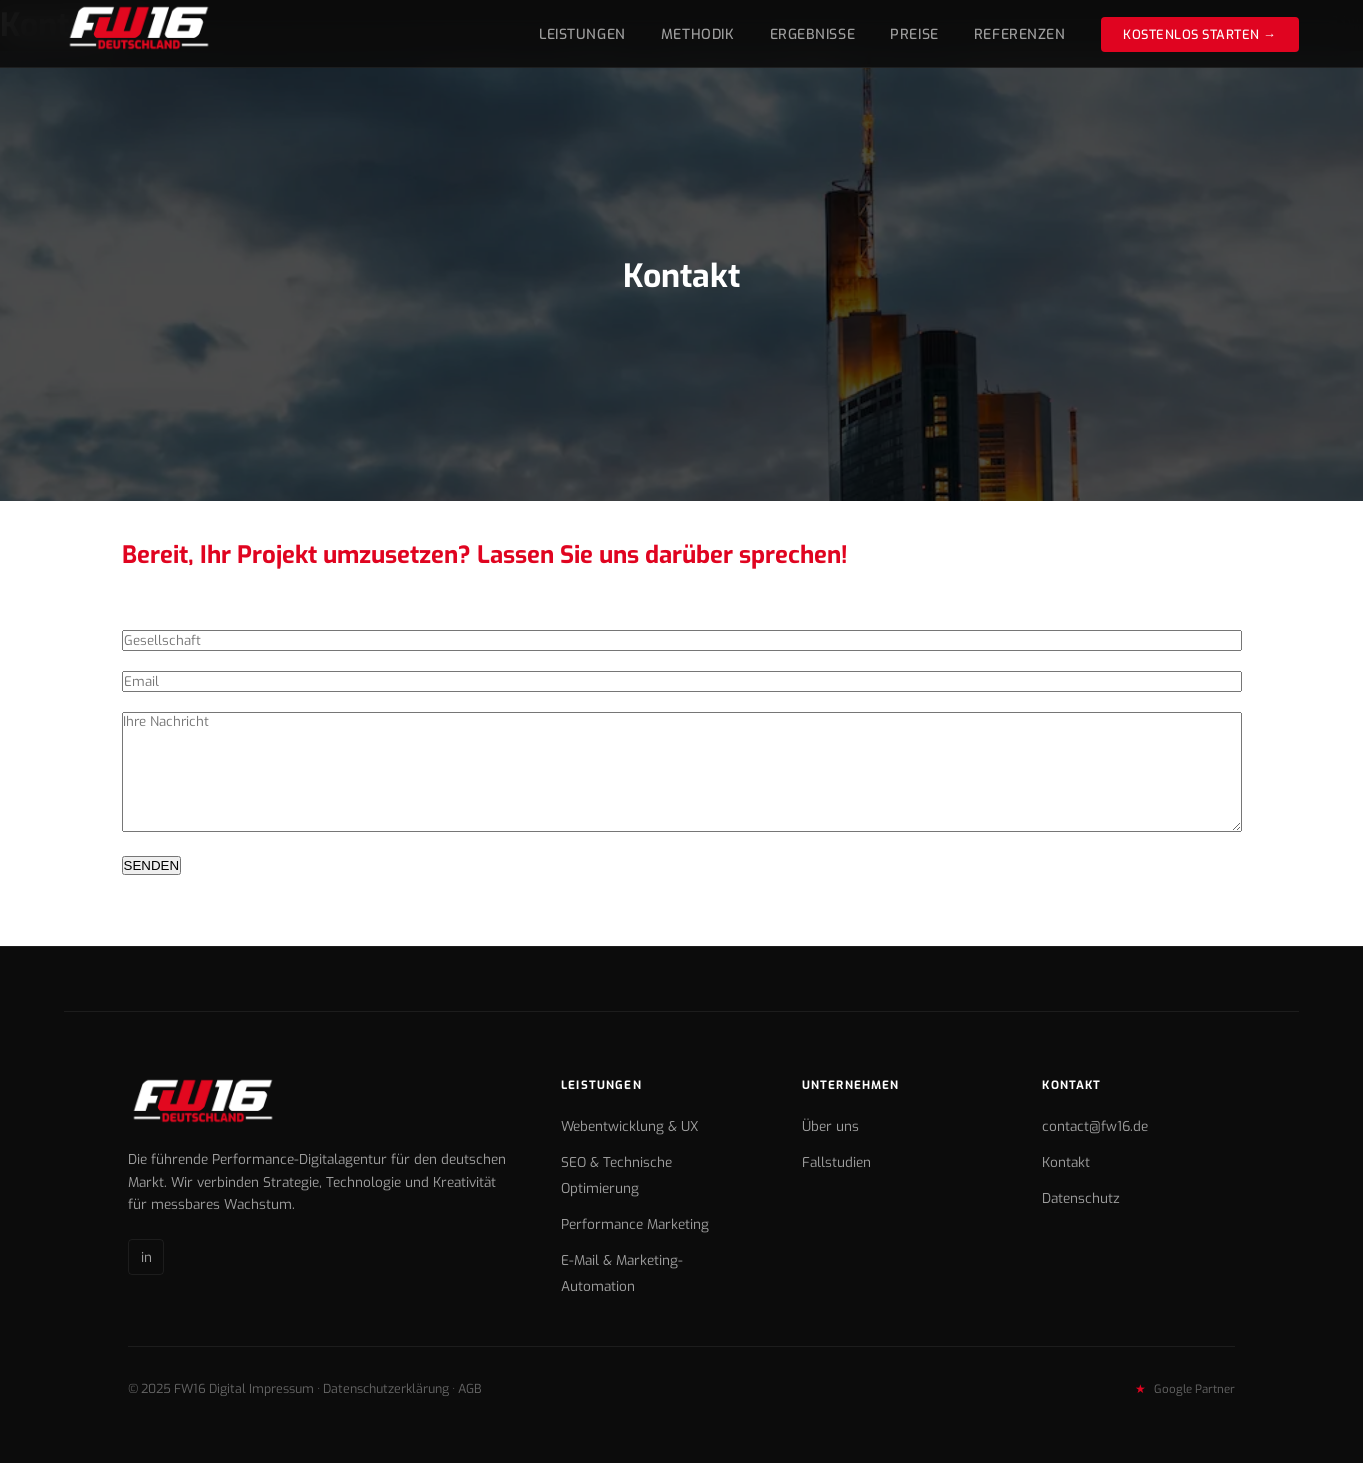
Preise (914, 34)
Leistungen (582, 34)
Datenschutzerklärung (386, 1388)
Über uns (830, 1126)
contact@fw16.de (1095, 1126)
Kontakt (1066, 1162)
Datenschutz (1081, 1198)
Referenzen (1020, 34)
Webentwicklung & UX (629, 1126)
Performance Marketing (635, 1224)
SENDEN (152, 865)
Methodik (697, 34)
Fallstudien (836, 1162)
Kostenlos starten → (1200, 34)
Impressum (281, 1388)
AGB (470, 1388)
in (146, 1257)
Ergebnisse (813, 34)
